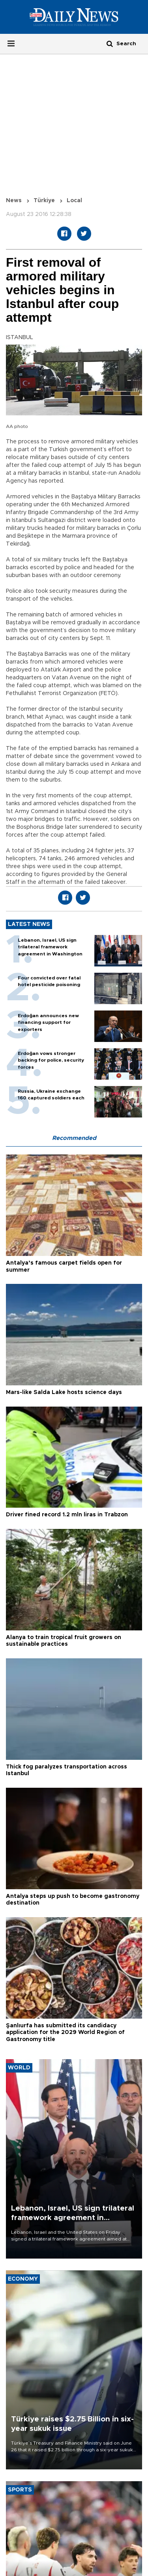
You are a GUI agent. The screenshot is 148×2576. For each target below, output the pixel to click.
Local (74, 200)
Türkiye (44, 200)
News (14, 200)
